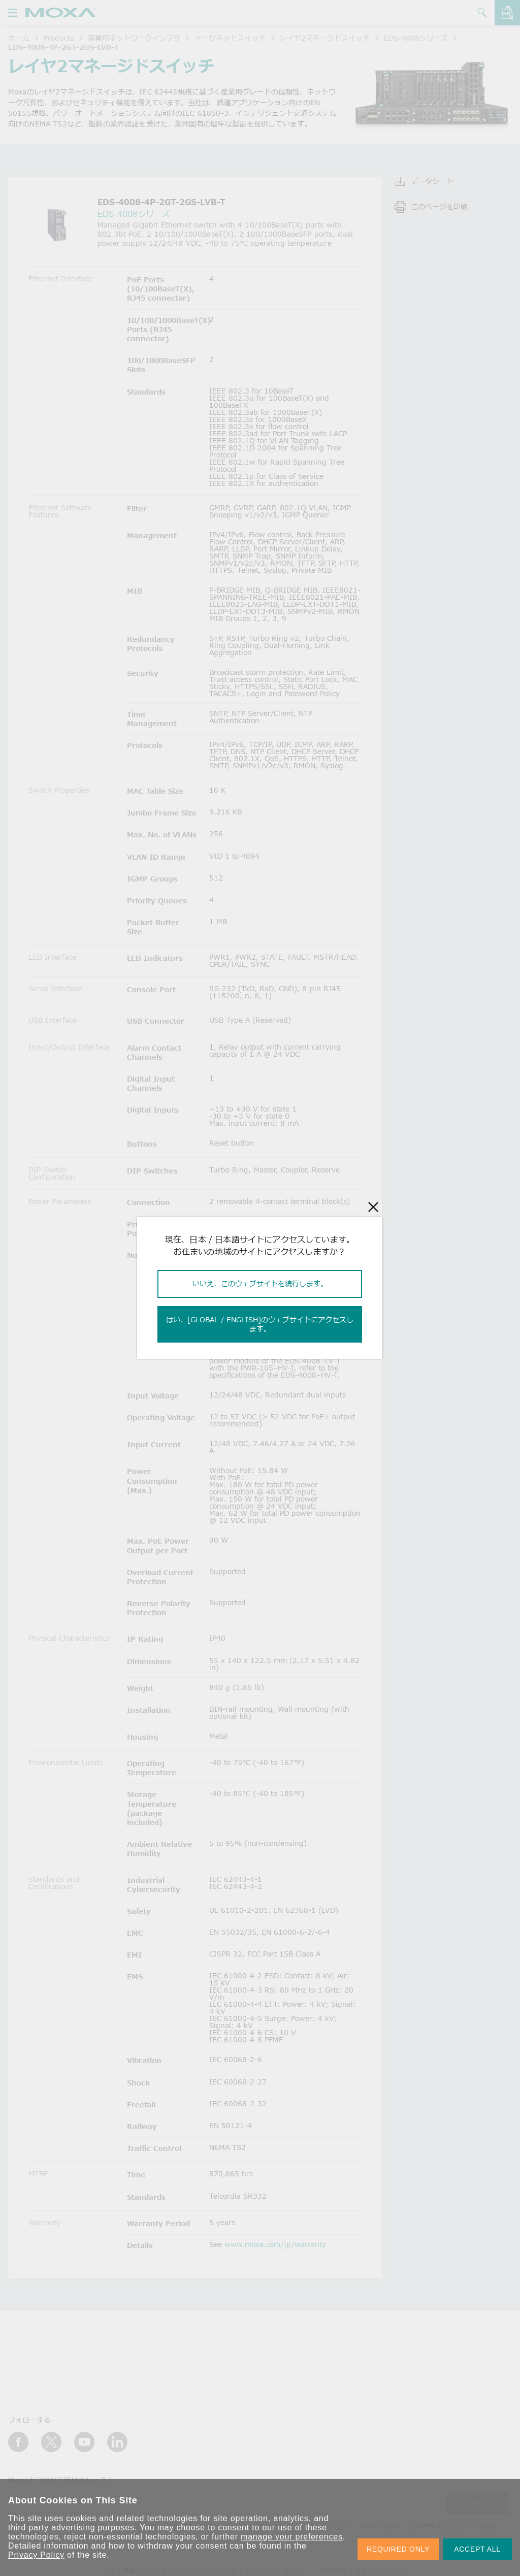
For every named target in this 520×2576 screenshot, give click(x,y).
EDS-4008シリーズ (416, 38)
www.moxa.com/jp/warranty (275, 2244)
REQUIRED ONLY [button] (398, 2549)
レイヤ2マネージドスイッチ (325, 38)
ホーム (18, 38)
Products (59, 38)
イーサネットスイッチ (230, 38)
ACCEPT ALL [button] (477, 2549)
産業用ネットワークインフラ (134, 38)
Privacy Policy (36, 2555)
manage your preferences (292, 2536)
